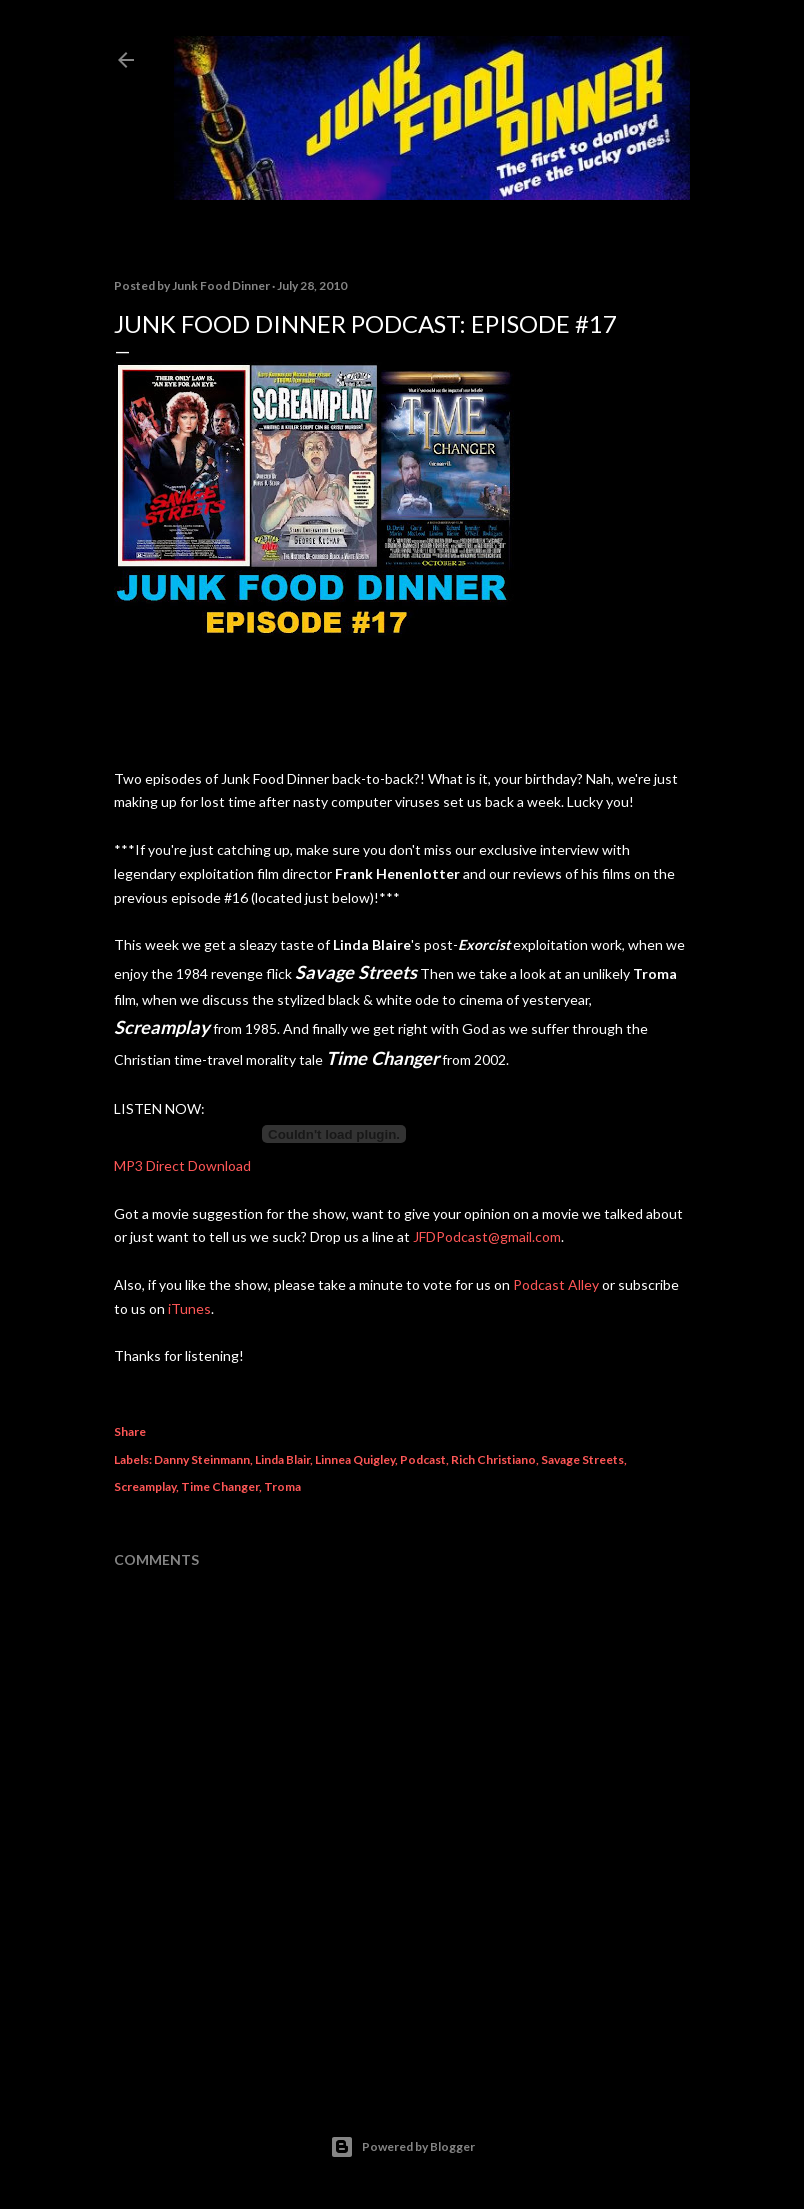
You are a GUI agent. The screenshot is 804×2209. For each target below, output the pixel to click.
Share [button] (130, 1431)
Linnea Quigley (355, 1459)
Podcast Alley (556, 1284)
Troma (282, 1486)
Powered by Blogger (402, 2147)
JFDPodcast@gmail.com (487, 1236)
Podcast (423, 1459)
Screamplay (145, 1486)
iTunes (189, 1308)
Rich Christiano (493, 1459)
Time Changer (220, 1486)
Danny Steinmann (202, 1459)
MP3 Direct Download (182, 1165)
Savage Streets (582, 1459)
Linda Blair (282, 1459)
